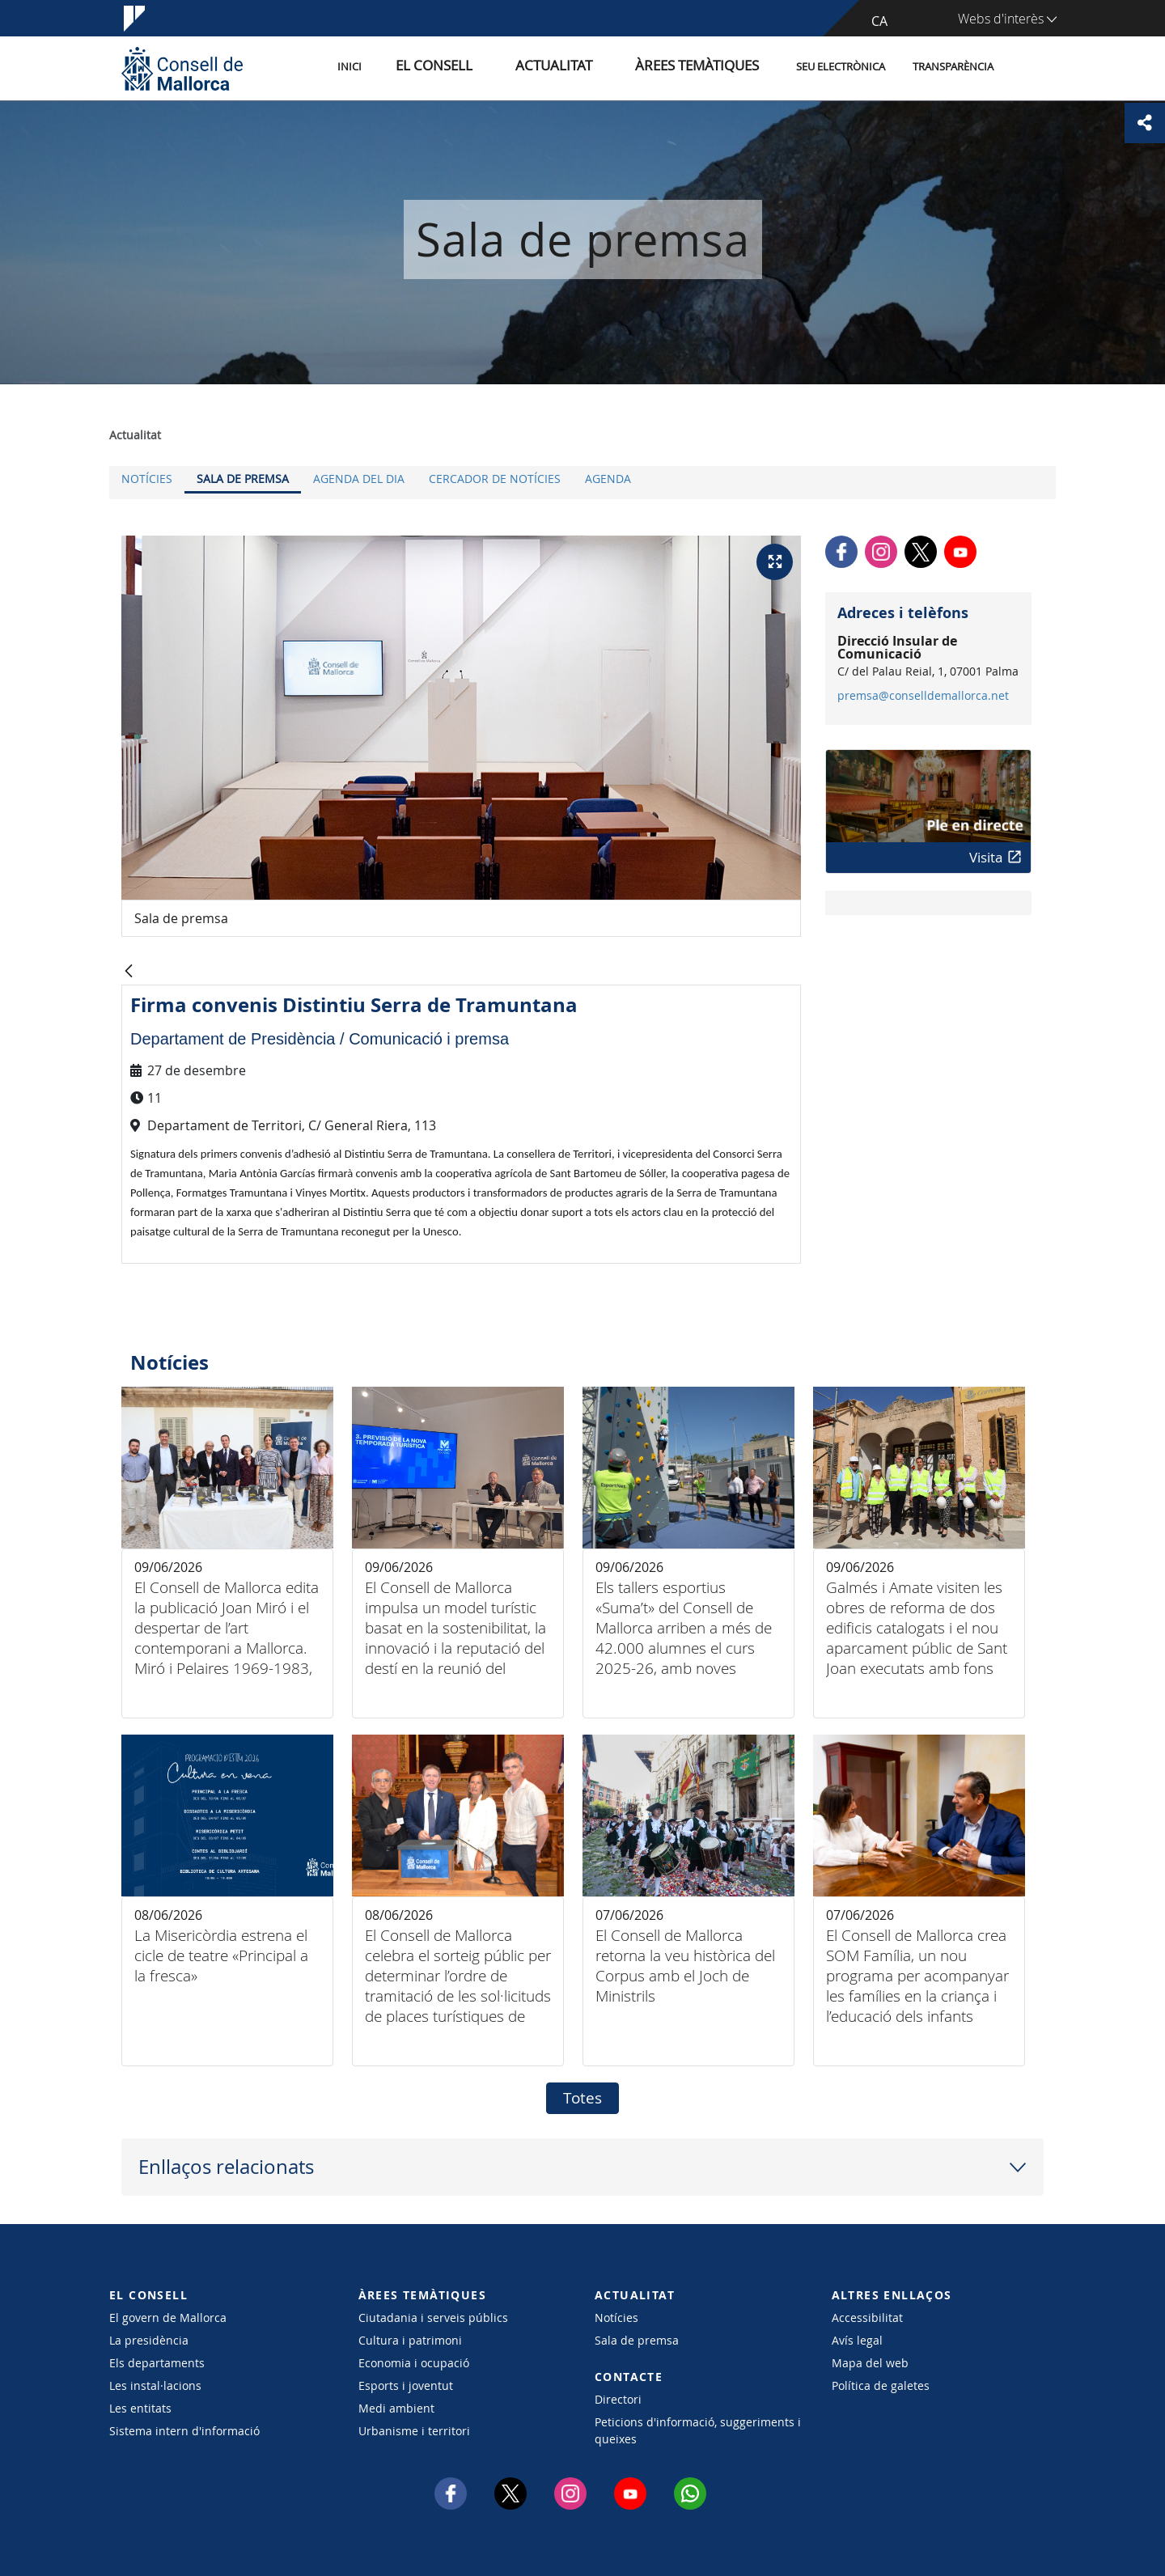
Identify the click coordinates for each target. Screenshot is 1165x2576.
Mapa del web (870, 2363)
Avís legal (857, 2340)
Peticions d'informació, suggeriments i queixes (698, 2430)
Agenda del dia (359, 478)
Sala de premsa (243, 478)
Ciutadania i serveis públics (433, 2317)
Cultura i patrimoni (410, 2340)
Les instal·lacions (155, 2385)
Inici (421, 67)
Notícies (146, 478)
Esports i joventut (405, 2385)
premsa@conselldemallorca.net (923, 695)
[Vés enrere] (128, 972)
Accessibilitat (867, 2317)
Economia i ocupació (413, 2363)
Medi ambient (396, 2408)
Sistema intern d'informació (184, 2430)
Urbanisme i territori (414, 2430)
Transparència (953, 67)
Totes (582, 2097)
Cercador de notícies (495, 478)
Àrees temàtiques (707, 67)
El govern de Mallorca (168, 2317)
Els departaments (157, 2363)
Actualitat (590, 67)
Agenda (608, 478)
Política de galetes (881, 2385)
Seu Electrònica (840, 67)
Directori (618, 2399)
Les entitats (140, 2408)
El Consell (490, 67)
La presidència (149, 2340)
